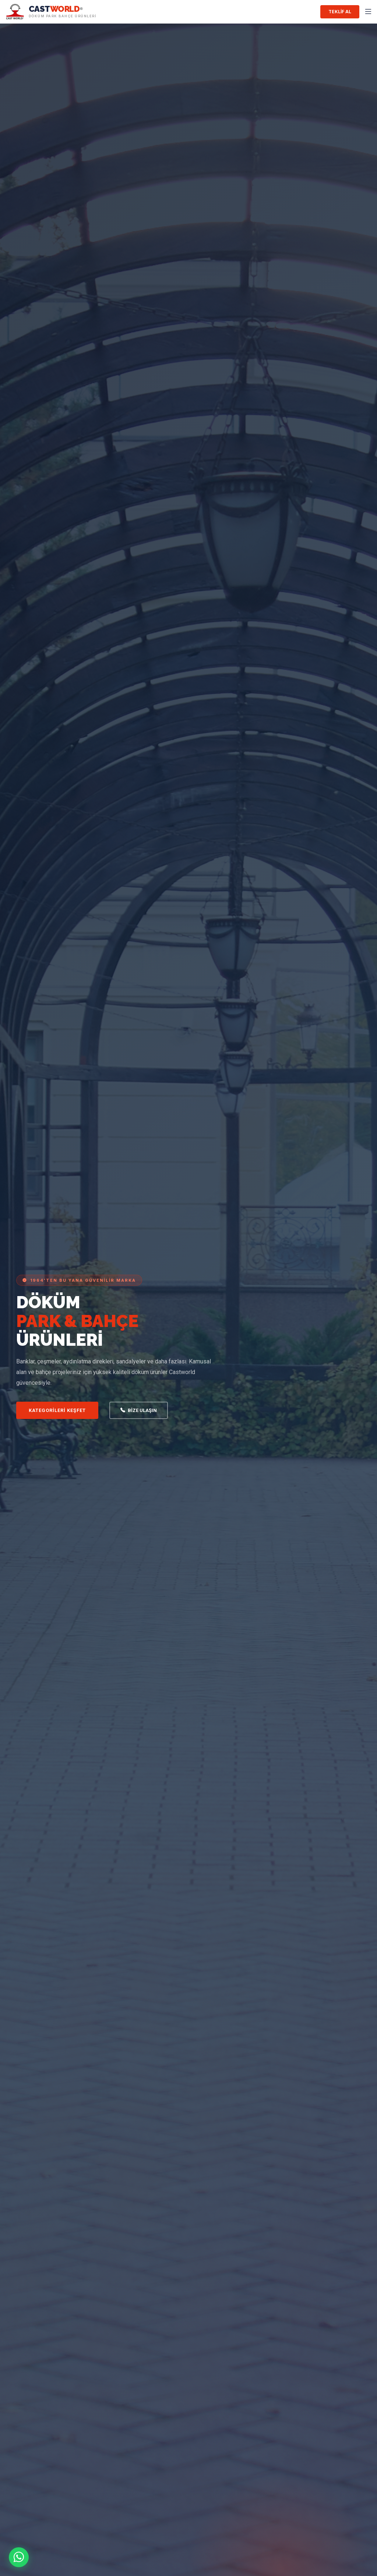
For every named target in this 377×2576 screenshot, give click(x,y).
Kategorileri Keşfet (57, 1410)
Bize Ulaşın (138, 1410)
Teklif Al (339, 11)
